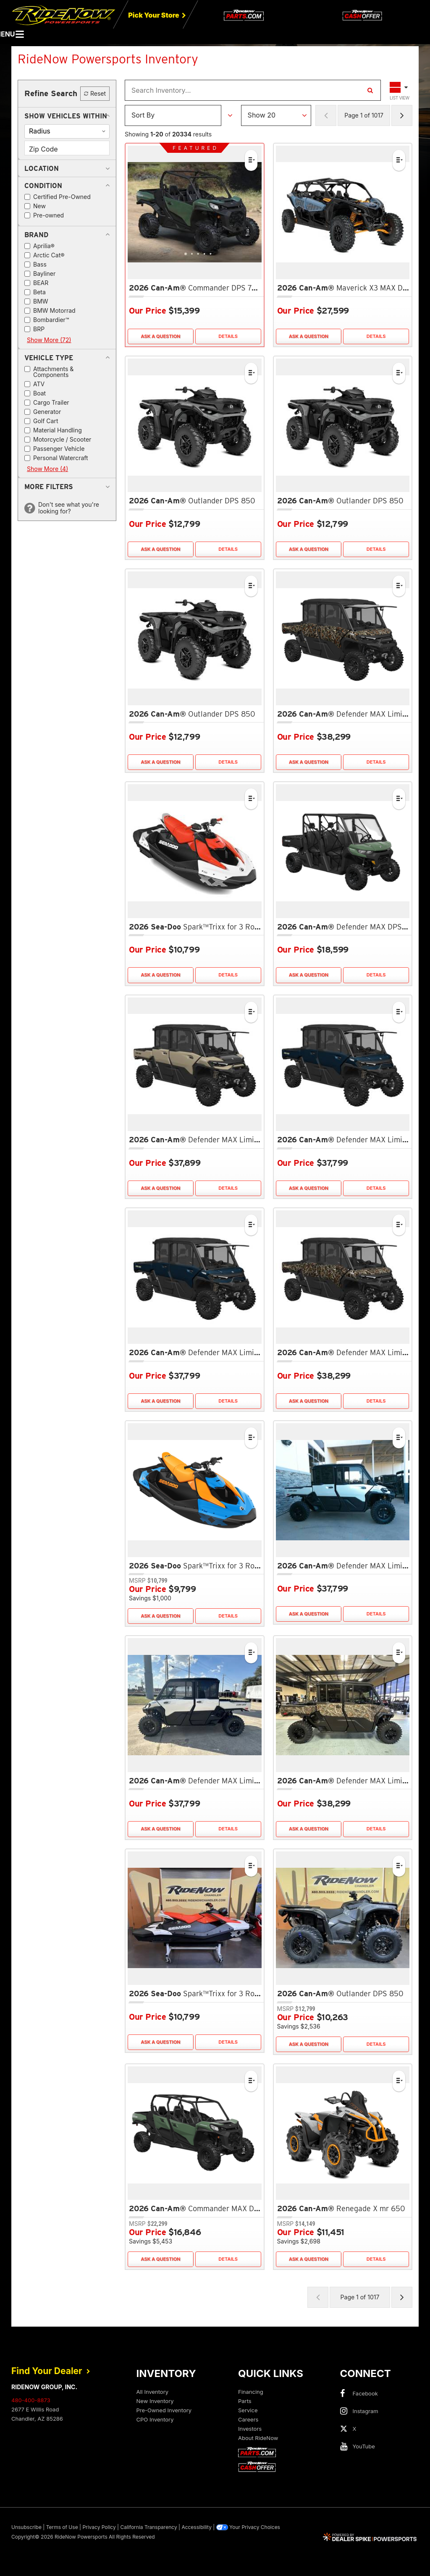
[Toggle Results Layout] (399, 90)
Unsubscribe (26, 2527)
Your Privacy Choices (248, 2527)
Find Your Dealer (50, 2371)
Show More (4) (47, 468)
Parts (245, 2401)
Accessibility (196, 2527)
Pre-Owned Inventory (164, 2410)
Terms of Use (62, 2527)
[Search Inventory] (369, 90)
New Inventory (155, 2401)
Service (247, 2410)
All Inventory (152, 2391)
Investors (250, 2428)
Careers (248, 2419)
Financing (250, 2391)
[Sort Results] (173, 115)
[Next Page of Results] (401, 115)
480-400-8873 (30, 2400)
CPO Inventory (155, 2419)
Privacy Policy (98, 2527)
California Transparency (148, 2527)
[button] (65, 115)
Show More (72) (49, 339)
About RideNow (258, 2438)
